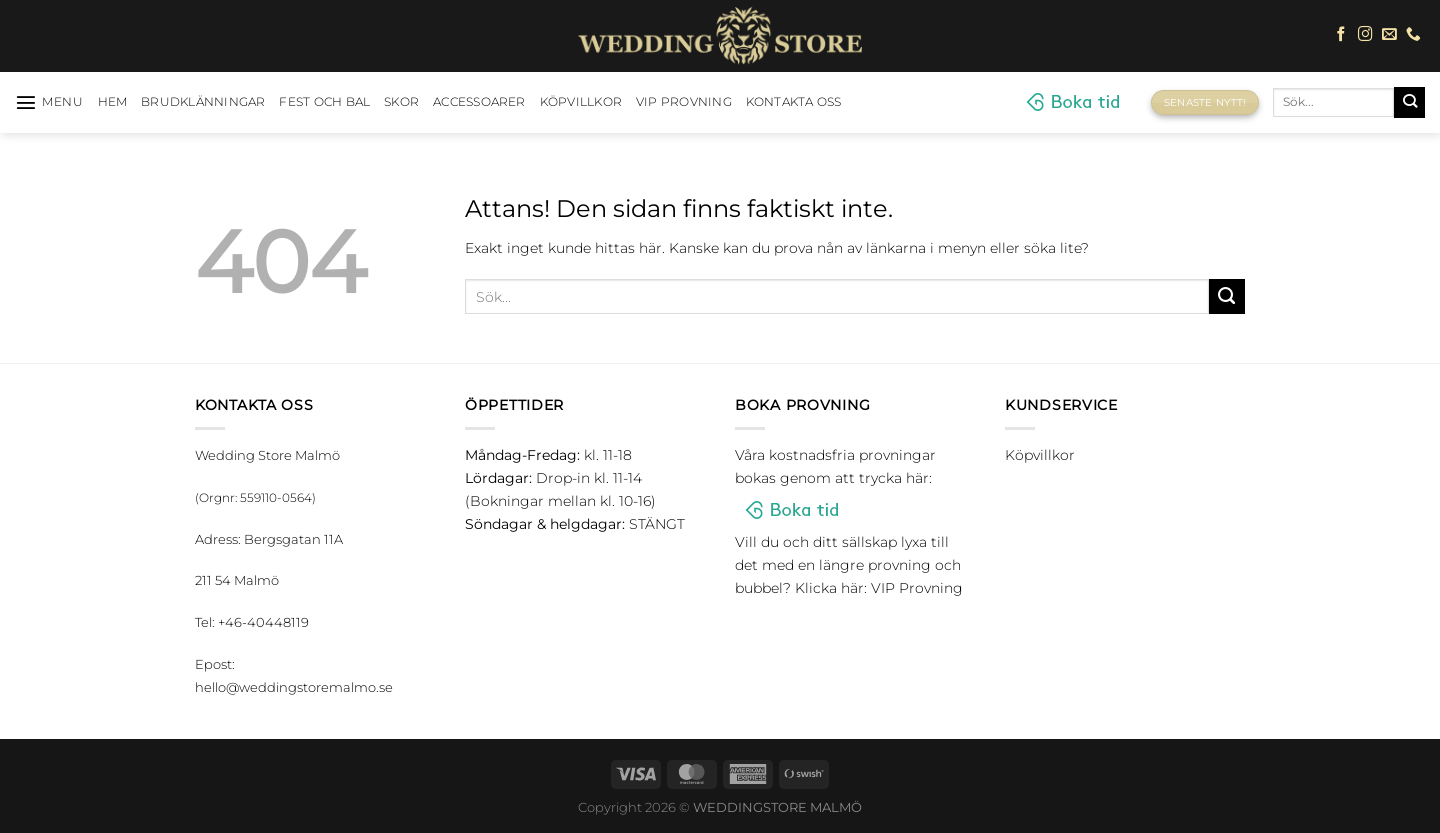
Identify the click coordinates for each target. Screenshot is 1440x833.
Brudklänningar (203, 102)
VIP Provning (684, 102)
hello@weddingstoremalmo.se (294, 687)
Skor (401, 102)
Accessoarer (479, 102)
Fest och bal (324, 102)
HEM (113, 102)
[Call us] (1413, 35)
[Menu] (49, 102)
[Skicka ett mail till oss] (1389, 35)
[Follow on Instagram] (1365, 35)
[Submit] (1409, 102)
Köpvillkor (581, 102)
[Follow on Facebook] (1341, 35)
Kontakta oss (794, 102)
